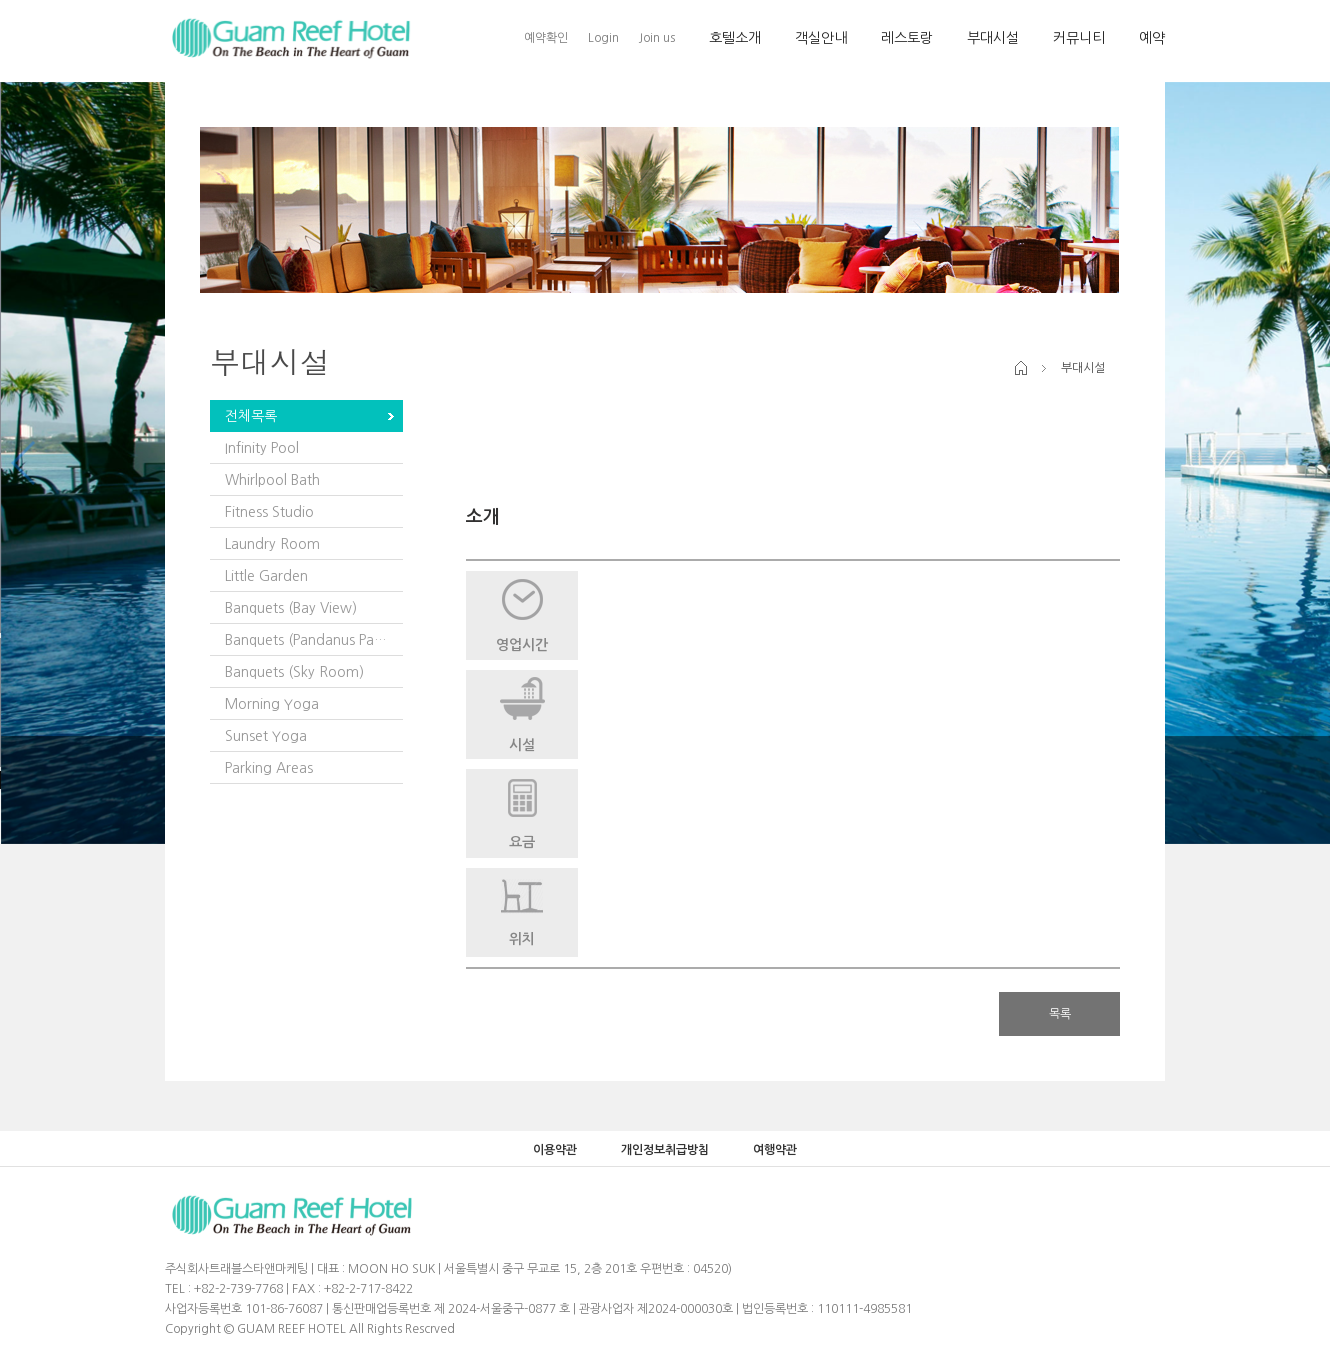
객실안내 (821, 38)
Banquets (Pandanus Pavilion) (314, 640)
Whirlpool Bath (272, 480)
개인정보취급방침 (665, 1150)
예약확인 (546, 38)
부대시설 (993, 38)
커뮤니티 (1079, 38)
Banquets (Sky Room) (294, 672)
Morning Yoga (272, 704)
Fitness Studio (269, 512)
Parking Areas (269, 768)
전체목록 (251, 416)
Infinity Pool (262, 448)
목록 (1060, 1014)
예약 (1152, 38)
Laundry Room (272, 544)
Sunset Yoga (266, 736)
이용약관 (555, 1150)
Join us (657, 38)
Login (603, 38)
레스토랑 (907, 38)
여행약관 (775, 1150)
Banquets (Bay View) (291, 608)
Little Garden (266, 576)
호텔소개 (735, 38)
